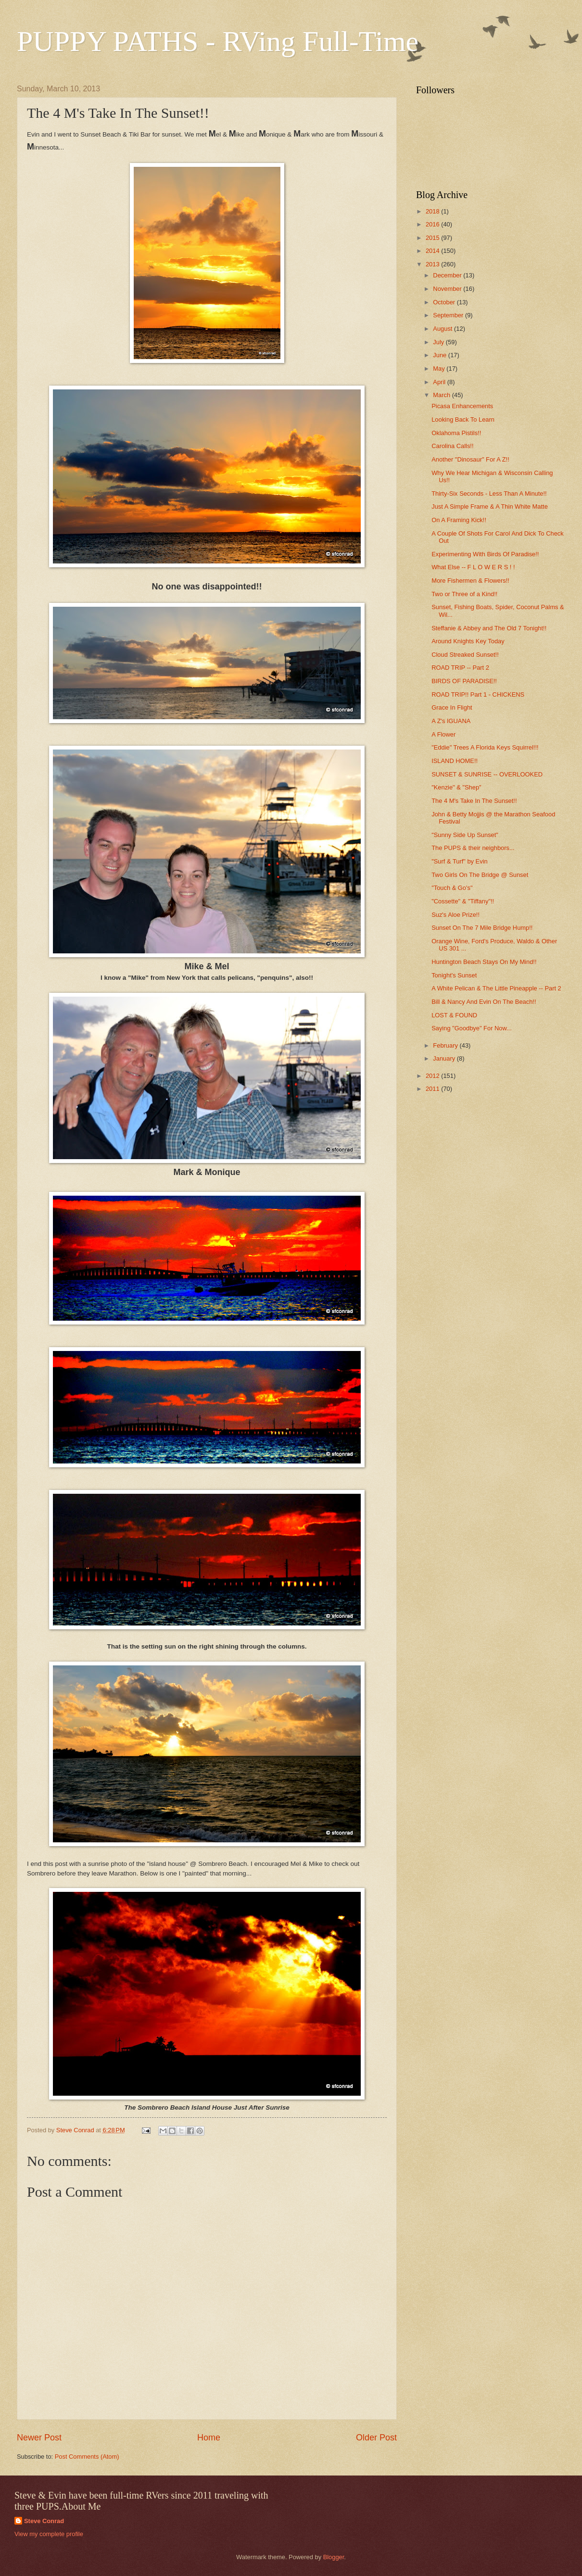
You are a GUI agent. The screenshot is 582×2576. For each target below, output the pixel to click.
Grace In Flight (451, 707)
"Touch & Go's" (451, 887)
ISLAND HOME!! (454, 760)
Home (208, 2437)
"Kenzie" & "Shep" (456, 787)
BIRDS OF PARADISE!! (464, 681)
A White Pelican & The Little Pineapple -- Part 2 (496, 988)
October (444, 302)
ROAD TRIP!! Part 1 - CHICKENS (477, 694)
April (440, 382)
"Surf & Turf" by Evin (459, 861)
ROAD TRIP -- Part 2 (460, 667)
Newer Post (39, 2437)
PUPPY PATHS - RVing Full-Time (217, 41)
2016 (433, 224)
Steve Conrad (44, 2521)
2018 (433, 211)
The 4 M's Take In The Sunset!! (474, 800)
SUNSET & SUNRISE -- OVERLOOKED (487, 774)
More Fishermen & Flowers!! (470, 580)
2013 (433, 264)
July (439, 342)
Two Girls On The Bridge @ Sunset (479, 874)
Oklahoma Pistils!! (456, 433)
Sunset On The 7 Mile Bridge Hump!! (481, 927)
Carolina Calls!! (452, 446)
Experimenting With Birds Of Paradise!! (485, 554)
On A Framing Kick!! (458, 520)
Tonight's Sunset (454, 975)
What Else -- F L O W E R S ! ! (473, 567)
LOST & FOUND (454, 1015)
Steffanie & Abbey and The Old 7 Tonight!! (488, 628)
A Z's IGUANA (450, 721)
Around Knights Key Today (468, 641)
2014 (433, 250)
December (448, 275)
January (444, 1058)
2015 (433, 237)
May (439, 368)
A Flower (443, 734)
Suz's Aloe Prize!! (455, 914)
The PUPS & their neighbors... (472, 847)
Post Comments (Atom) (87, 2456)
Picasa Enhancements (462, 406)
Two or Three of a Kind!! (464, 594)
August (443, 328)
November (448, 288)
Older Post (376, 2437)
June (440, 355)
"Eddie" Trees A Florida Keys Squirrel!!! (484, 747)
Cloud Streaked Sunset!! (465, 654)
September (449, 315)
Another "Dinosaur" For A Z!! (470, 459)
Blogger (333, 2557)
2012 (433, 1075)
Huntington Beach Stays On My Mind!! (483, 961)
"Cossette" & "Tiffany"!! (462, 901)
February (446, 1045)
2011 (433, 1088)
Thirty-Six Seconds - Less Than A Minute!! (489, 493)
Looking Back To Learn (462, 419)
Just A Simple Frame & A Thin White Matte (489, 506)
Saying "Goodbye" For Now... (471, 1028)
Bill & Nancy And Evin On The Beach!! (483, 1001)
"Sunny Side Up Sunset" (464, 834)
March (442, 395)
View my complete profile (48, 2534)
